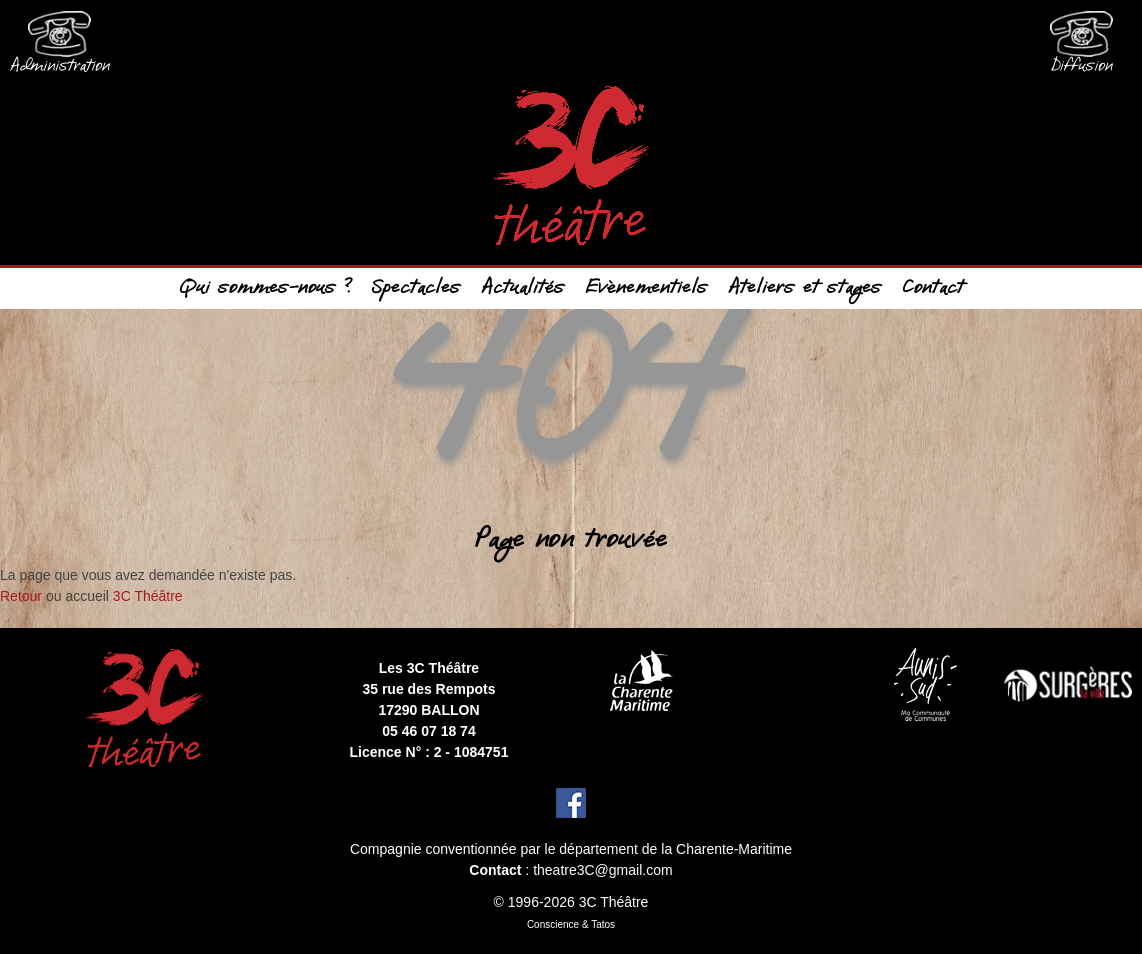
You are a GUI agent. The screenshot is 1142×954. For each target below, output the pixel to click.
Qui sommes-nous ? (265, 288)
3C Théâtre (148, 596)
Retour (21, 596)
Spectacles (416, 288)
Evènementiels (646, 288)
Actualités (523, 288)
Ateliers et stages (805, 288)
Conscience (553, 924)
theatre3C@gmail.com (603, 870)
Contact (933, 288)
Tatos (603, 924)
